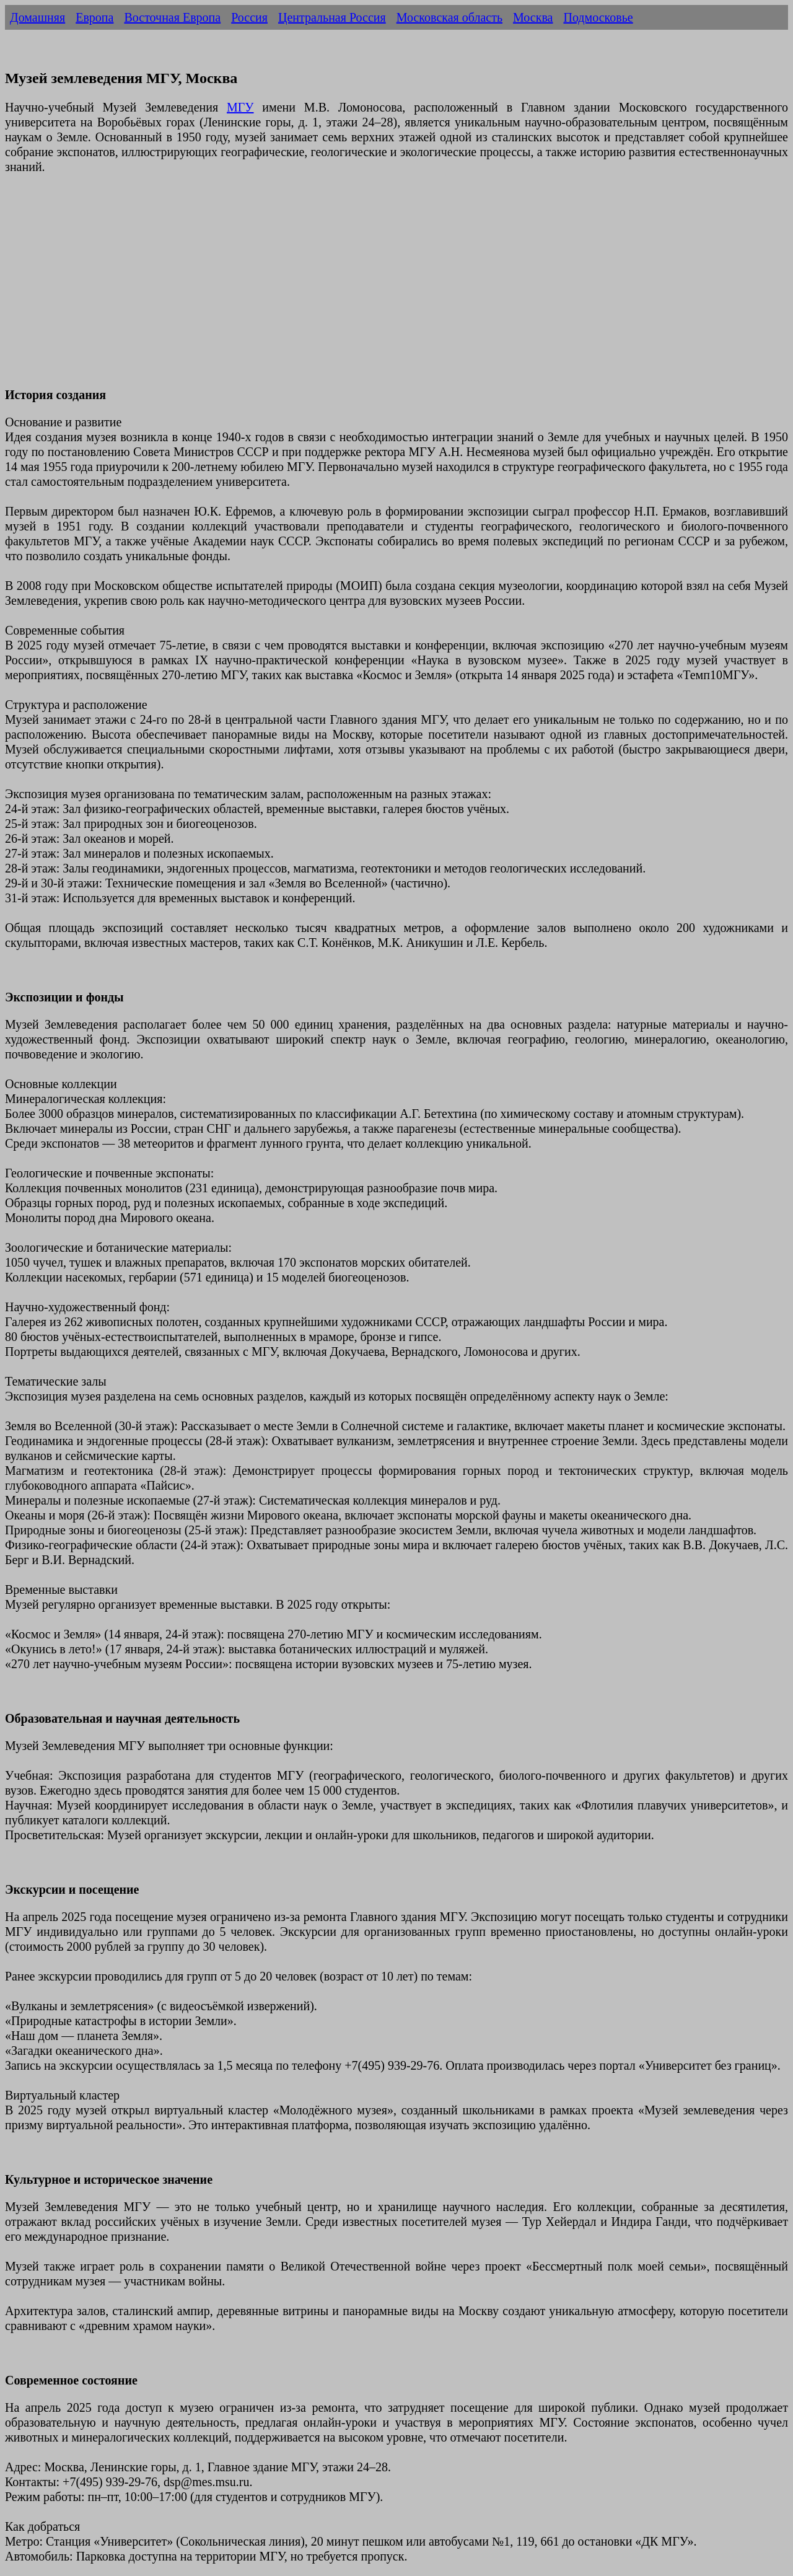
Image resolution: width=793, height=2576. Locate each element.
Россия (249, 17)
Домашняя (37, 17)
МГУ (240, 107)
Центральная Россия (332, 17)
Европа (94, 17)
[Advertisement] (376, 288)
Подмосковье (598, 17)
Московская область (449, 17)
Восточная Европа (172, 17)
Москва (533, 17)
